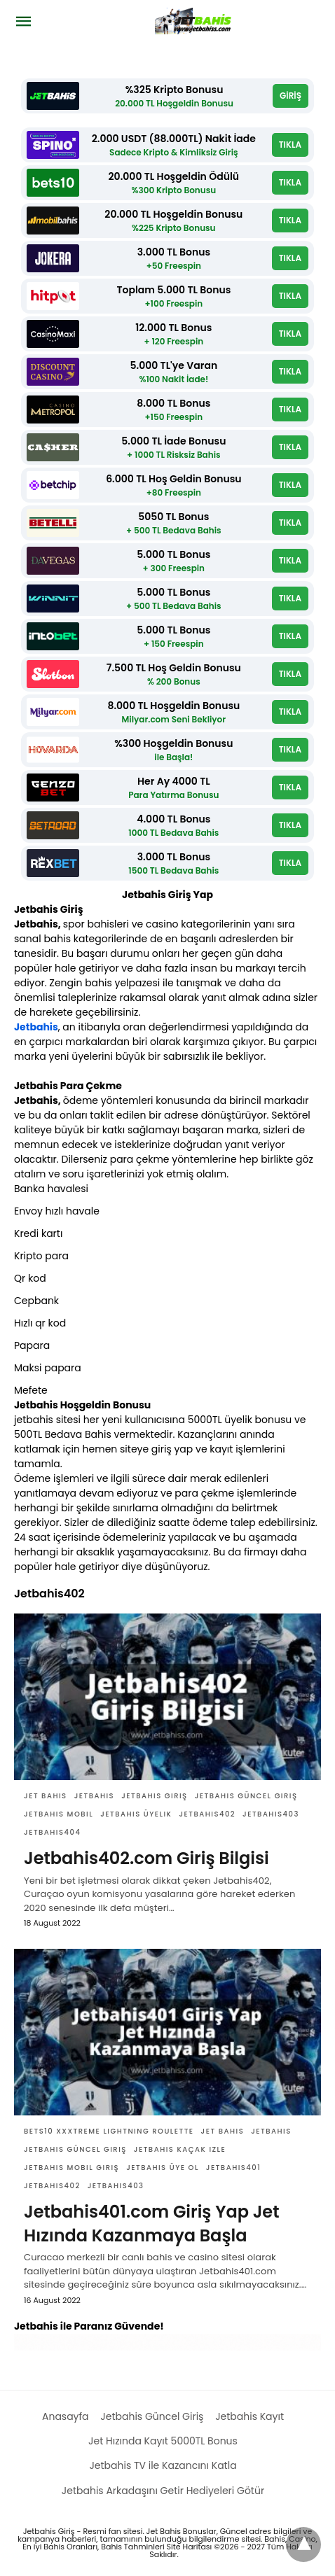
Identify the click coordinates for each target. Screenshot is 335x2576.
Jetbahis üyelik (136, 1814)
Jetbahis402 (207, 1814)
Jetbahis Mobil (58, 1814)
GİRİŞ (290, 96)
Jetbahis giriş (154, 1796)
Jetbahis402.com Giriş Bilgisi (146, 1858)
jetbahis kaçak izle (180, 2149)
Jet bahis (45, 1796)
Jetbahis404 (52, 1832)
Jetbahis (36, 1027)
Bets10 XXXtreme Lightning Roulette (109, 2131)
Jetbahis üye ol (162, 2167)
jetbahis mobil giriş (71, 2167)
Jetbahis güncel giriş (246, 1796)
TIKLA (290, 144)
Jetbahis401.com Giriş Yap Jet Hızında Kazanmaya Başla (151, 2223)
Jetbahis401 (233, 2167)
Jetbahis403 (270, 1814)
